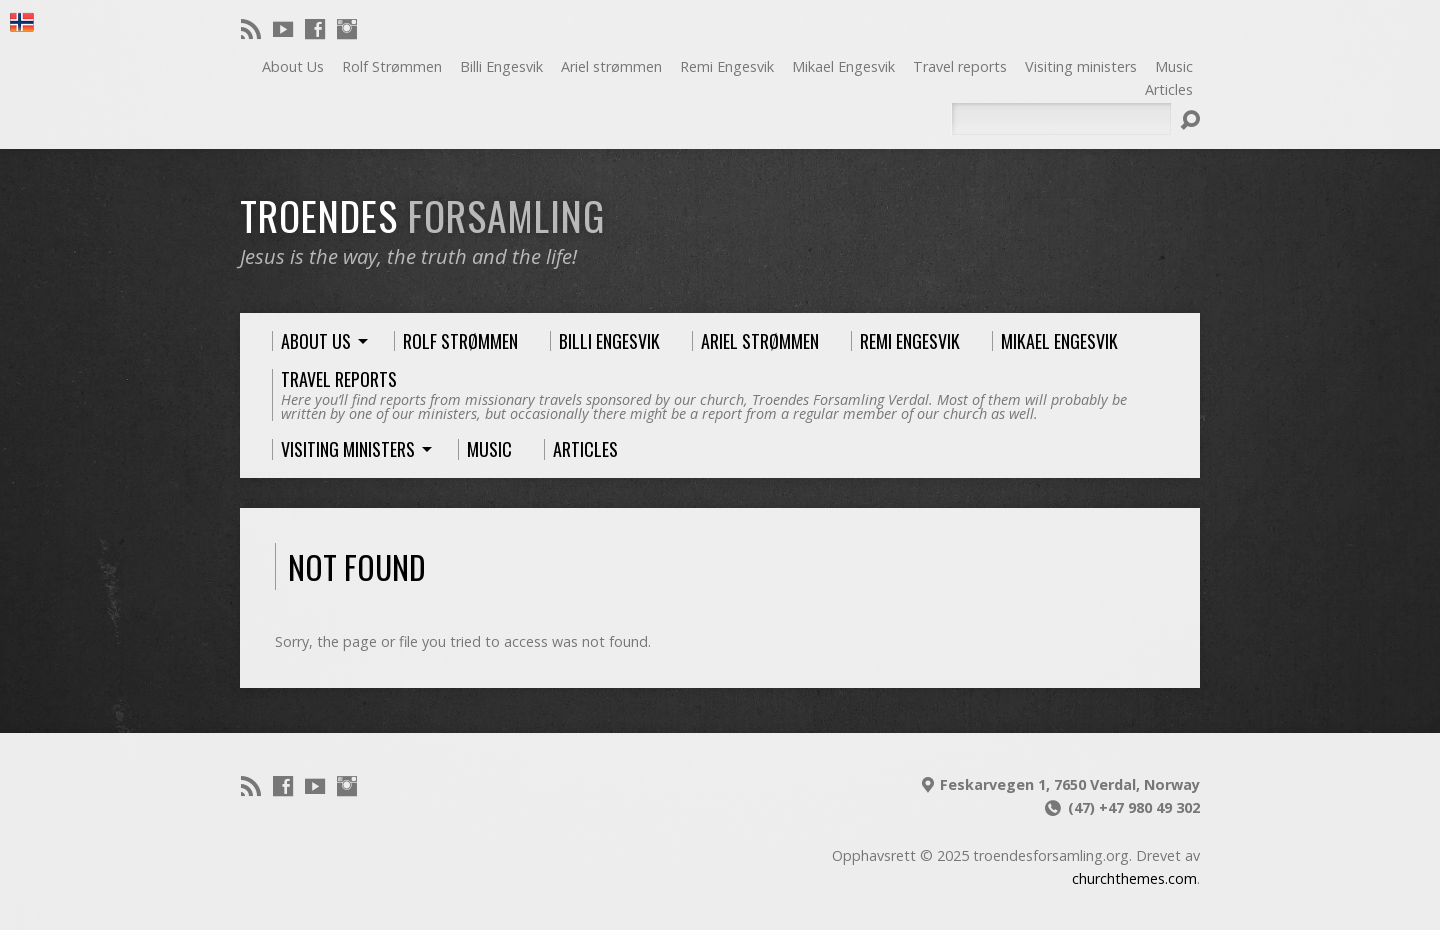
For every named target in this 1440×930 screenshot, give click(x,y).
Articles (1169, 89)
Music (1174, 66)
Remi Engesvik (727, 66)
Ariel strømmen (611, 66)
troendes (422, 215)
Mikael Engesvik (843, 66)
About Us (293, 66)
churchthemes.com (1134, 878)
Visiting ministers (1081, 66)
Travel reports (960, 66)
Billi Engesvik (501, 66)
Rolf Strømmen (392, 66)
